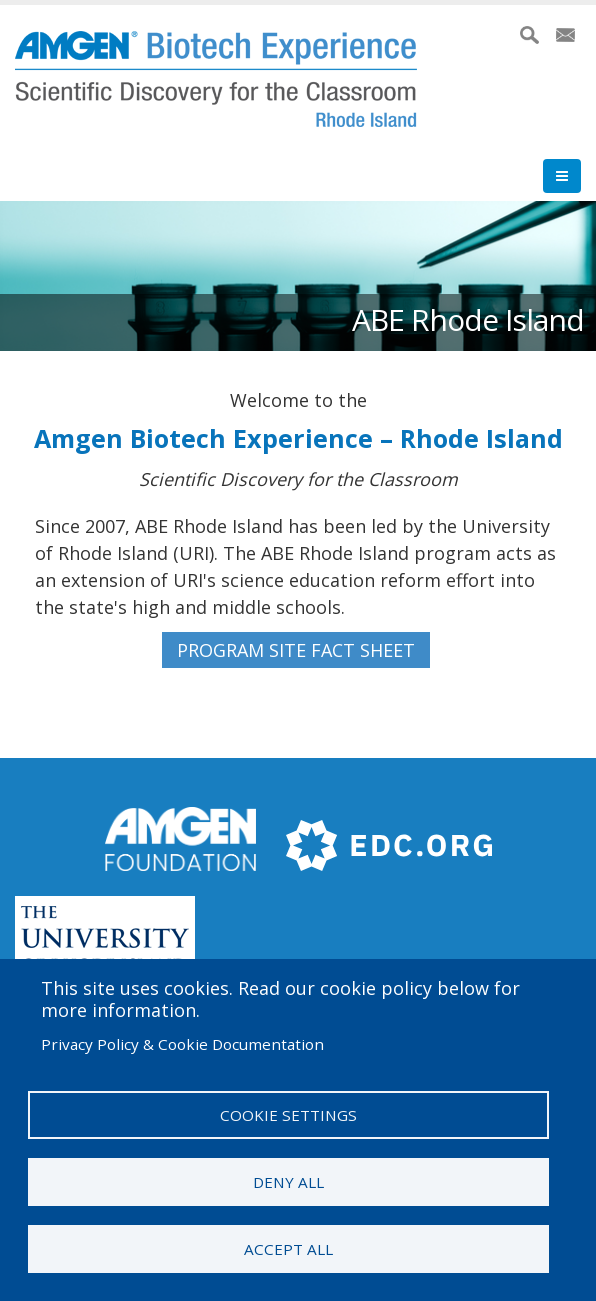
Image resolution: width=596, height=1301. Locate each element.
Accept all (288, 1249)
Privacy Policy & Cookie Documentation (182, 1044)
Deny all (288, 1182)
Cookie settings (288, 1115)
